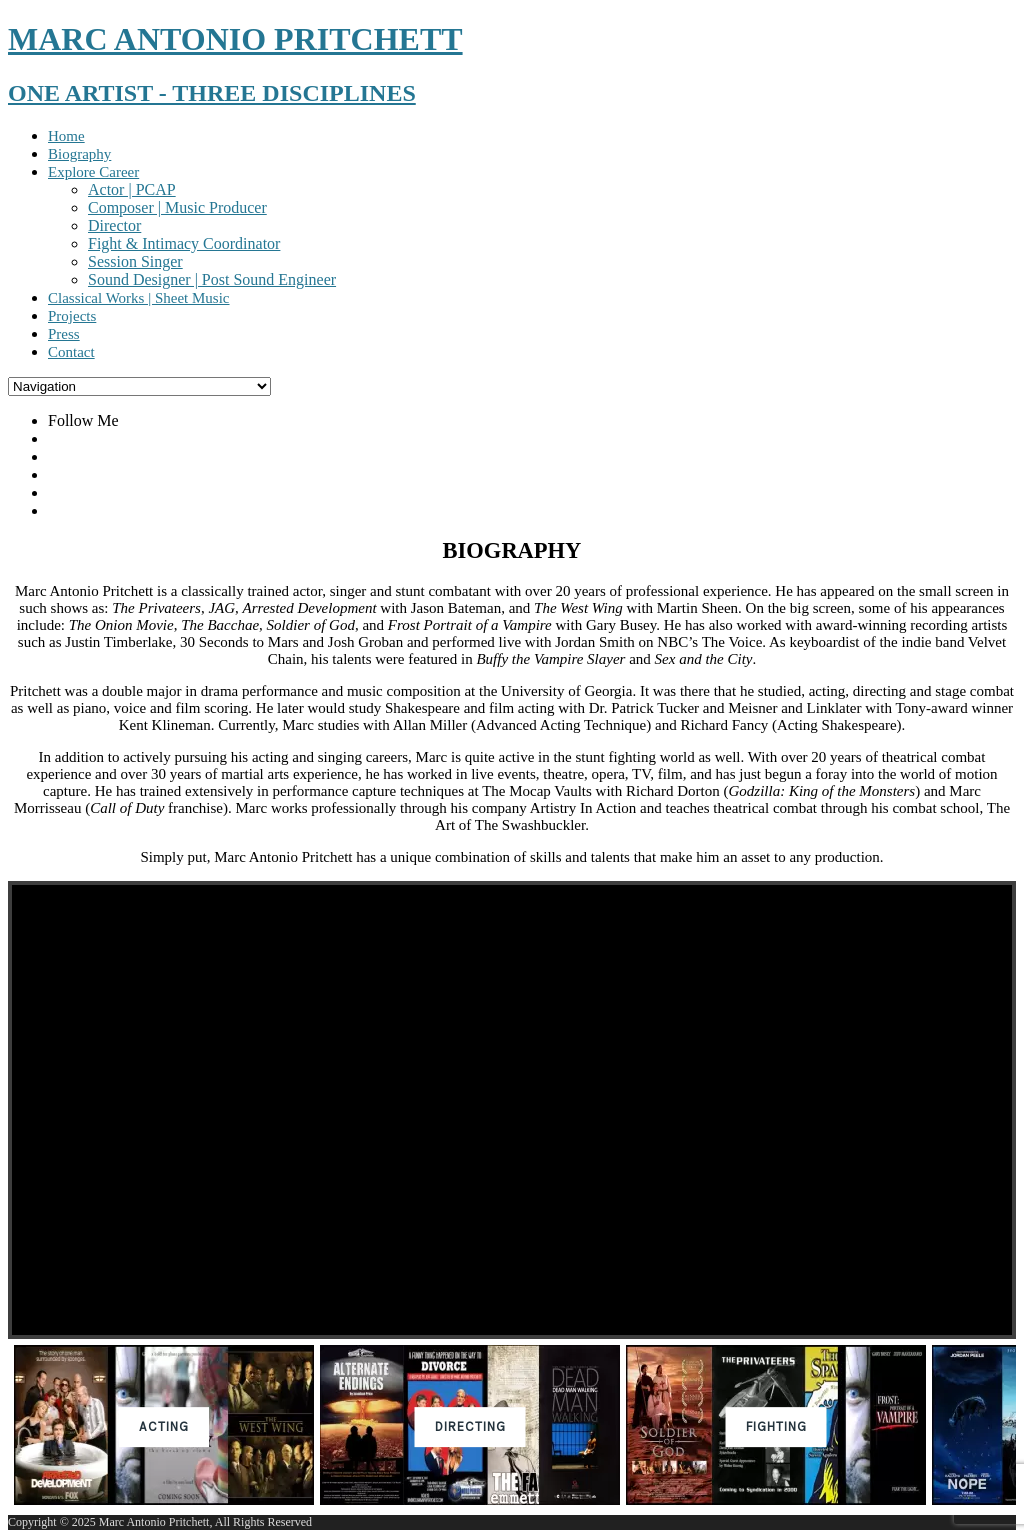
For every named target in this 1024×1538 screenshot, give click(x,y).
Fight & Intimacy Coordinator (184, 243)
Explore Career (93, 172)
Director (114, 225)
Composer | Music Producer (177, 207)
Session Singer (135, 261)
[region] (512, 1198)
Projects (72, 316)
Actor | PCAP (132, 189)
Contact (71, 352)
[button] (164, 1427)
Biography (79, 154)
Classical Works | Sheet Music (139, 298)
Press (64, 334)
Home (66, 136)
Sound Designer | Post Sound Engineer (212, 279)
